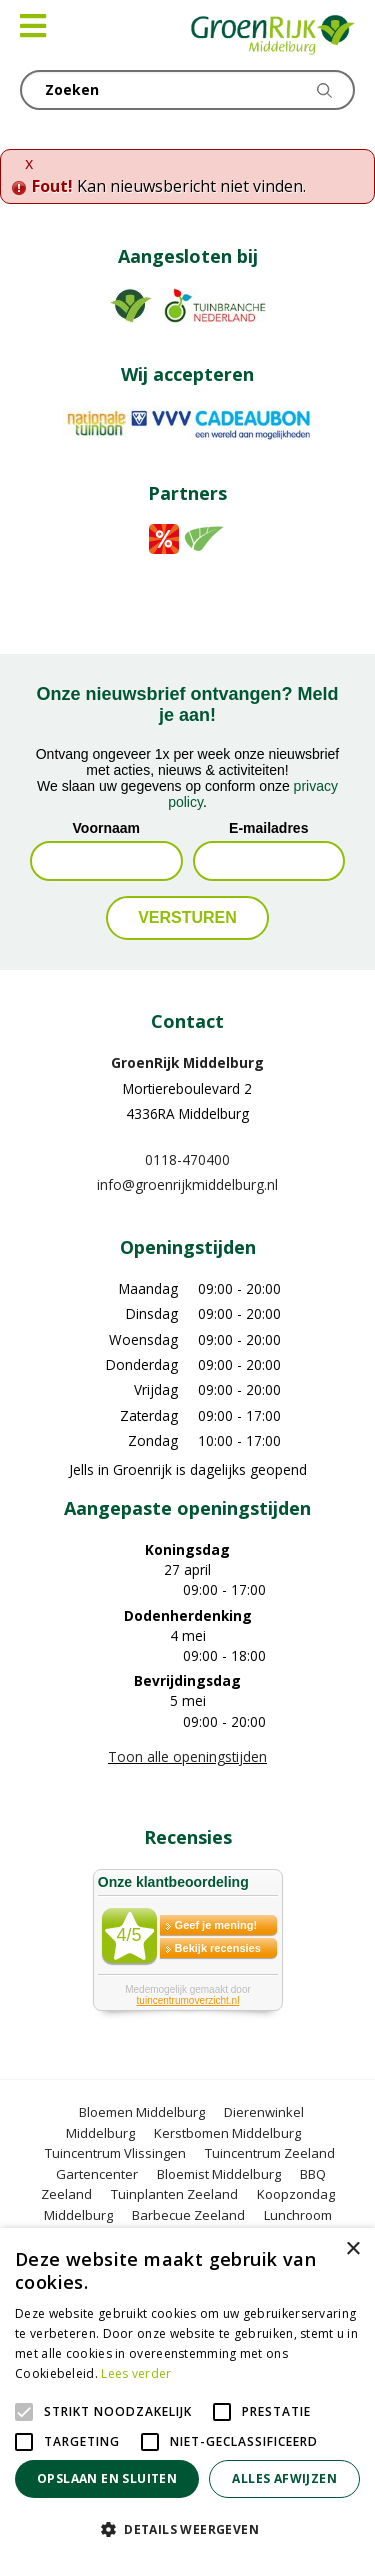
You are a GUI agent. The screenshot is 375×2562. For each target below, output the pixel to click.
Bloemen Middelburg (142, 2112)
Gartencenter (97, 2174)
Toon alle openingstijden (187, 1756)
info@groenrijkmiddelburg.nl (187, 1184)
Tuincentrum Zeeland (270, 2153)
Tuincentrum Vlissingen (115, 2153)
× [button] (352, 2249)
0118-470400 (187, 1159)
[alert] (187, 2395)
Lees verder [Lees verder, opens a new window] (136, 2373)
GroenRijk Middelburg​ (187, 1062)
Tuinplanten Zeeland (174, 2194)
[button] (187, 2529)
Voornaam (106, 828)
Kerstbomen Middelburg (227, 2133)
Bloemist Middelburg (219, 2174)
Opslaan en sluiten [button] (107, 2478)
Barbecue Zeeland (188, 2215)
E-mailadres (268, 828)
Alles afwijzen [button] (284, 2478)
